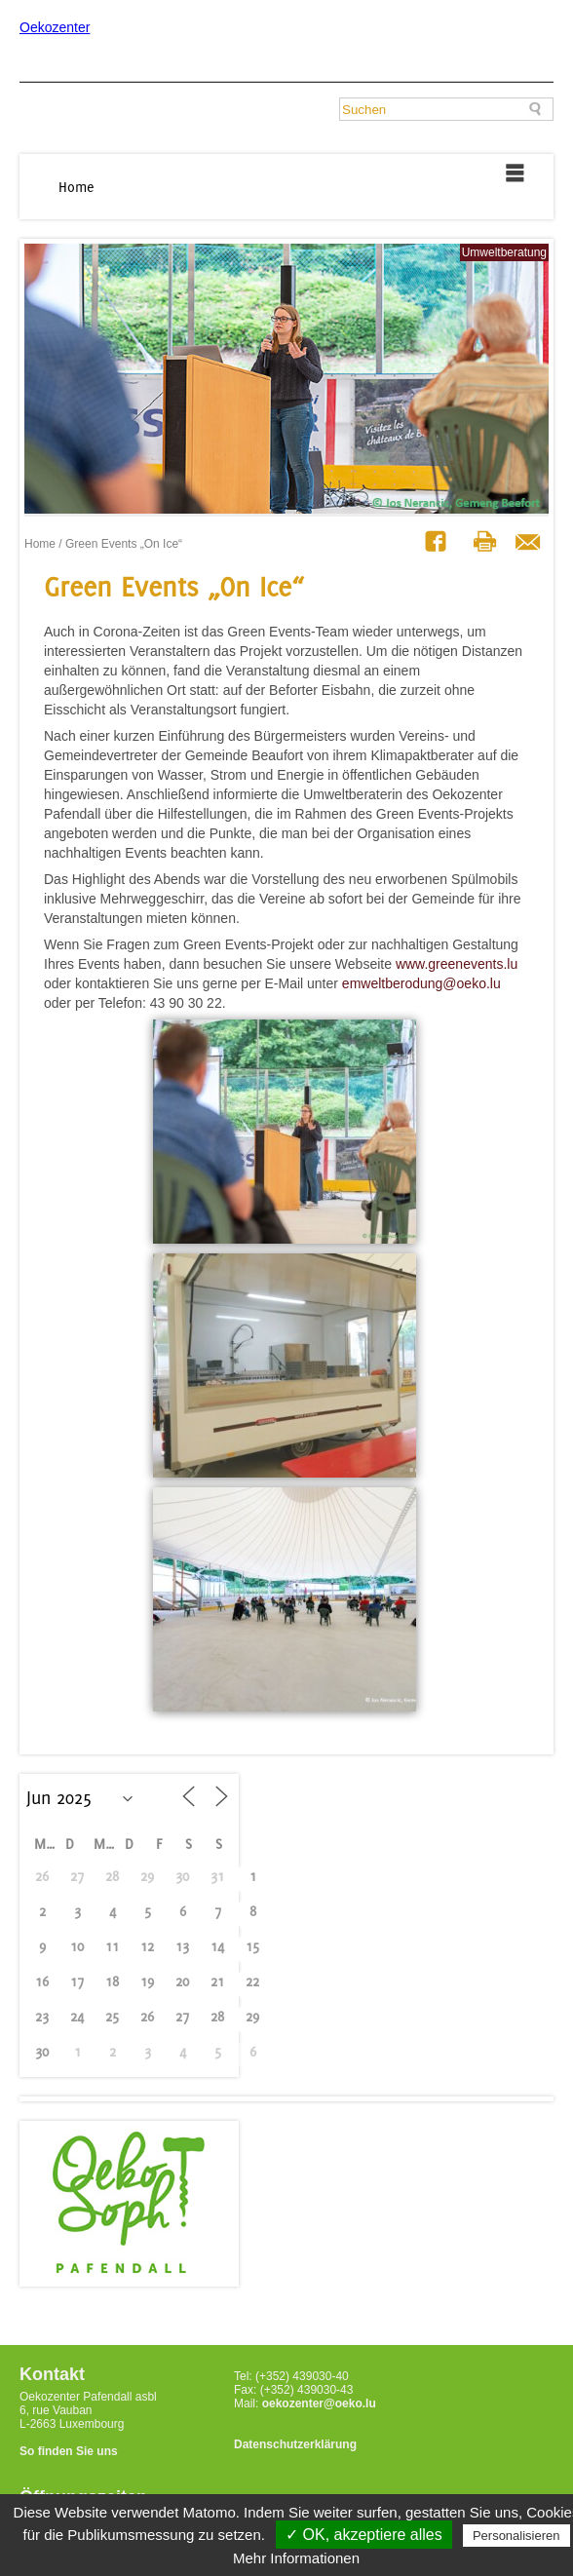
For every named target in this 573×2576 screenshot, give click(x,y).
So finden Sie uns (68, 2451)
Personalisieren (516, 2535)
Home (76, 186)
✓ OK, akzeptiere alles (364, 2534)
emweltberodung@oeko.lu (421, 983)
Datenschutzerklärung (295, 2444)
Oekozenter (54, 27)
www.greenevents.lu (456, 964)
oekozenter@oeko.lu (319, 2403)
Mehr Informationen (296, 2558)
